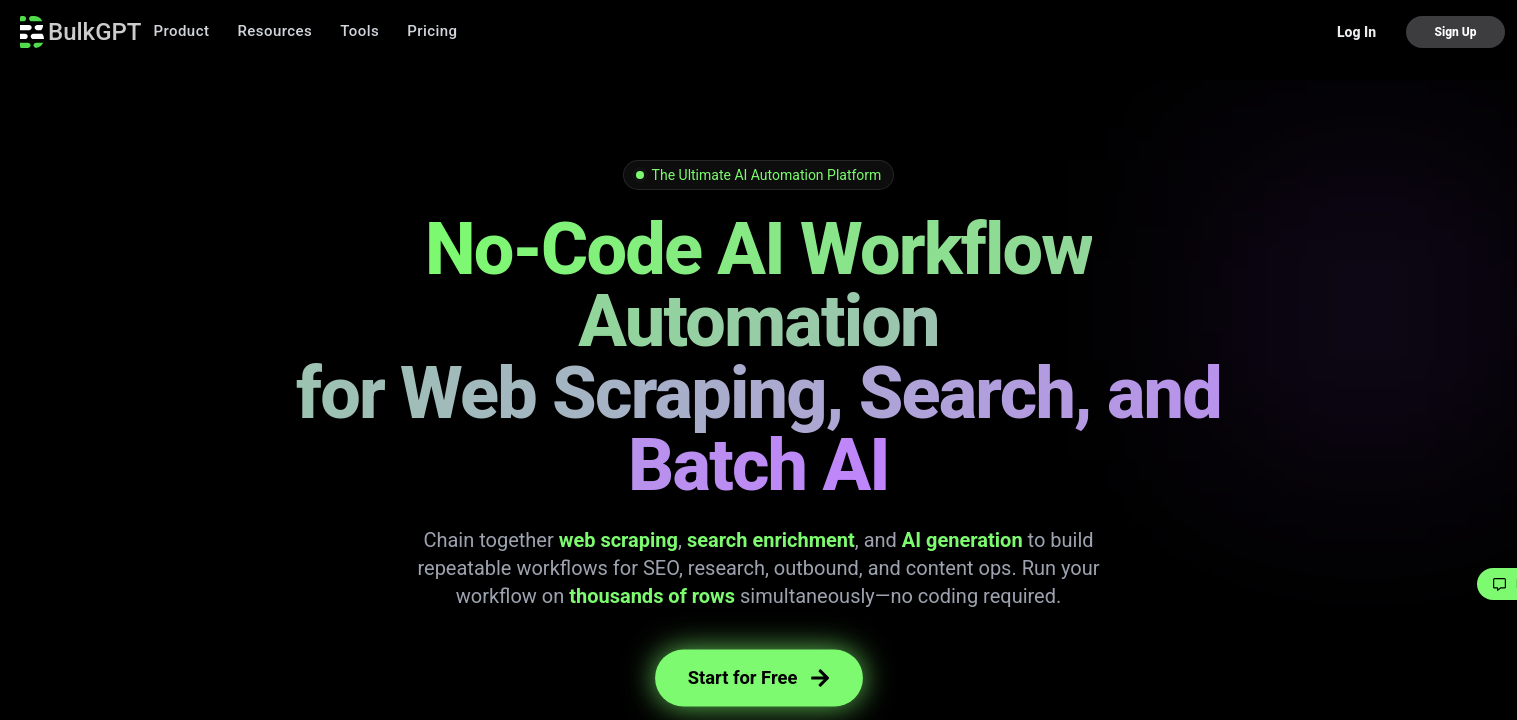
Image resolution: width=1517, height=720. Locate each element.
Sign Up (1455, 32)
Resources (274, 31)
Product (181, 31)
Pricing (432, 31)
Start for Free (759, 677)
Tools (359, 31)
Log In (1356, 32)
